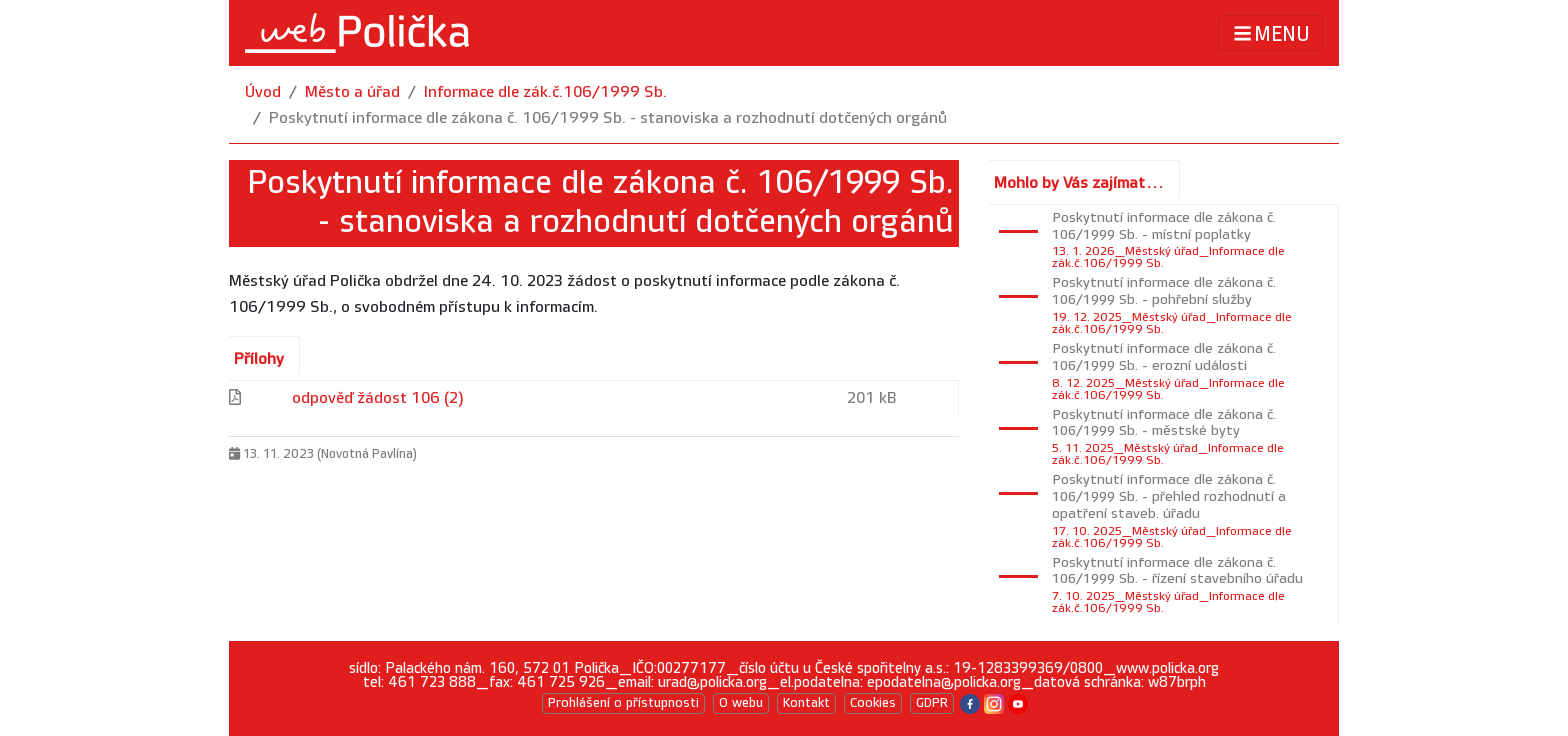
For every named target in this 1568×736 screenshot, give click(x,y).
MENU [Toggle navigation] (1270, 33)
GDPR (932, 703)
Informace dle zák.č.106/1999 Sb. (545, 92)
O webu (741, 703)
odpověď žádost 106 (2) (378, 398)
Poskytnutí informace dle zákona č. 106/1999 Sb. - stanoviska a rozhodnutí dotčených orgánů (608, 118)
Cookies (873, 703)
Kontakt (806, 703)
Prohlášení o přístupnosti (623, 703)
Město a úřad (352, 92)
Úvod (263, 92)
